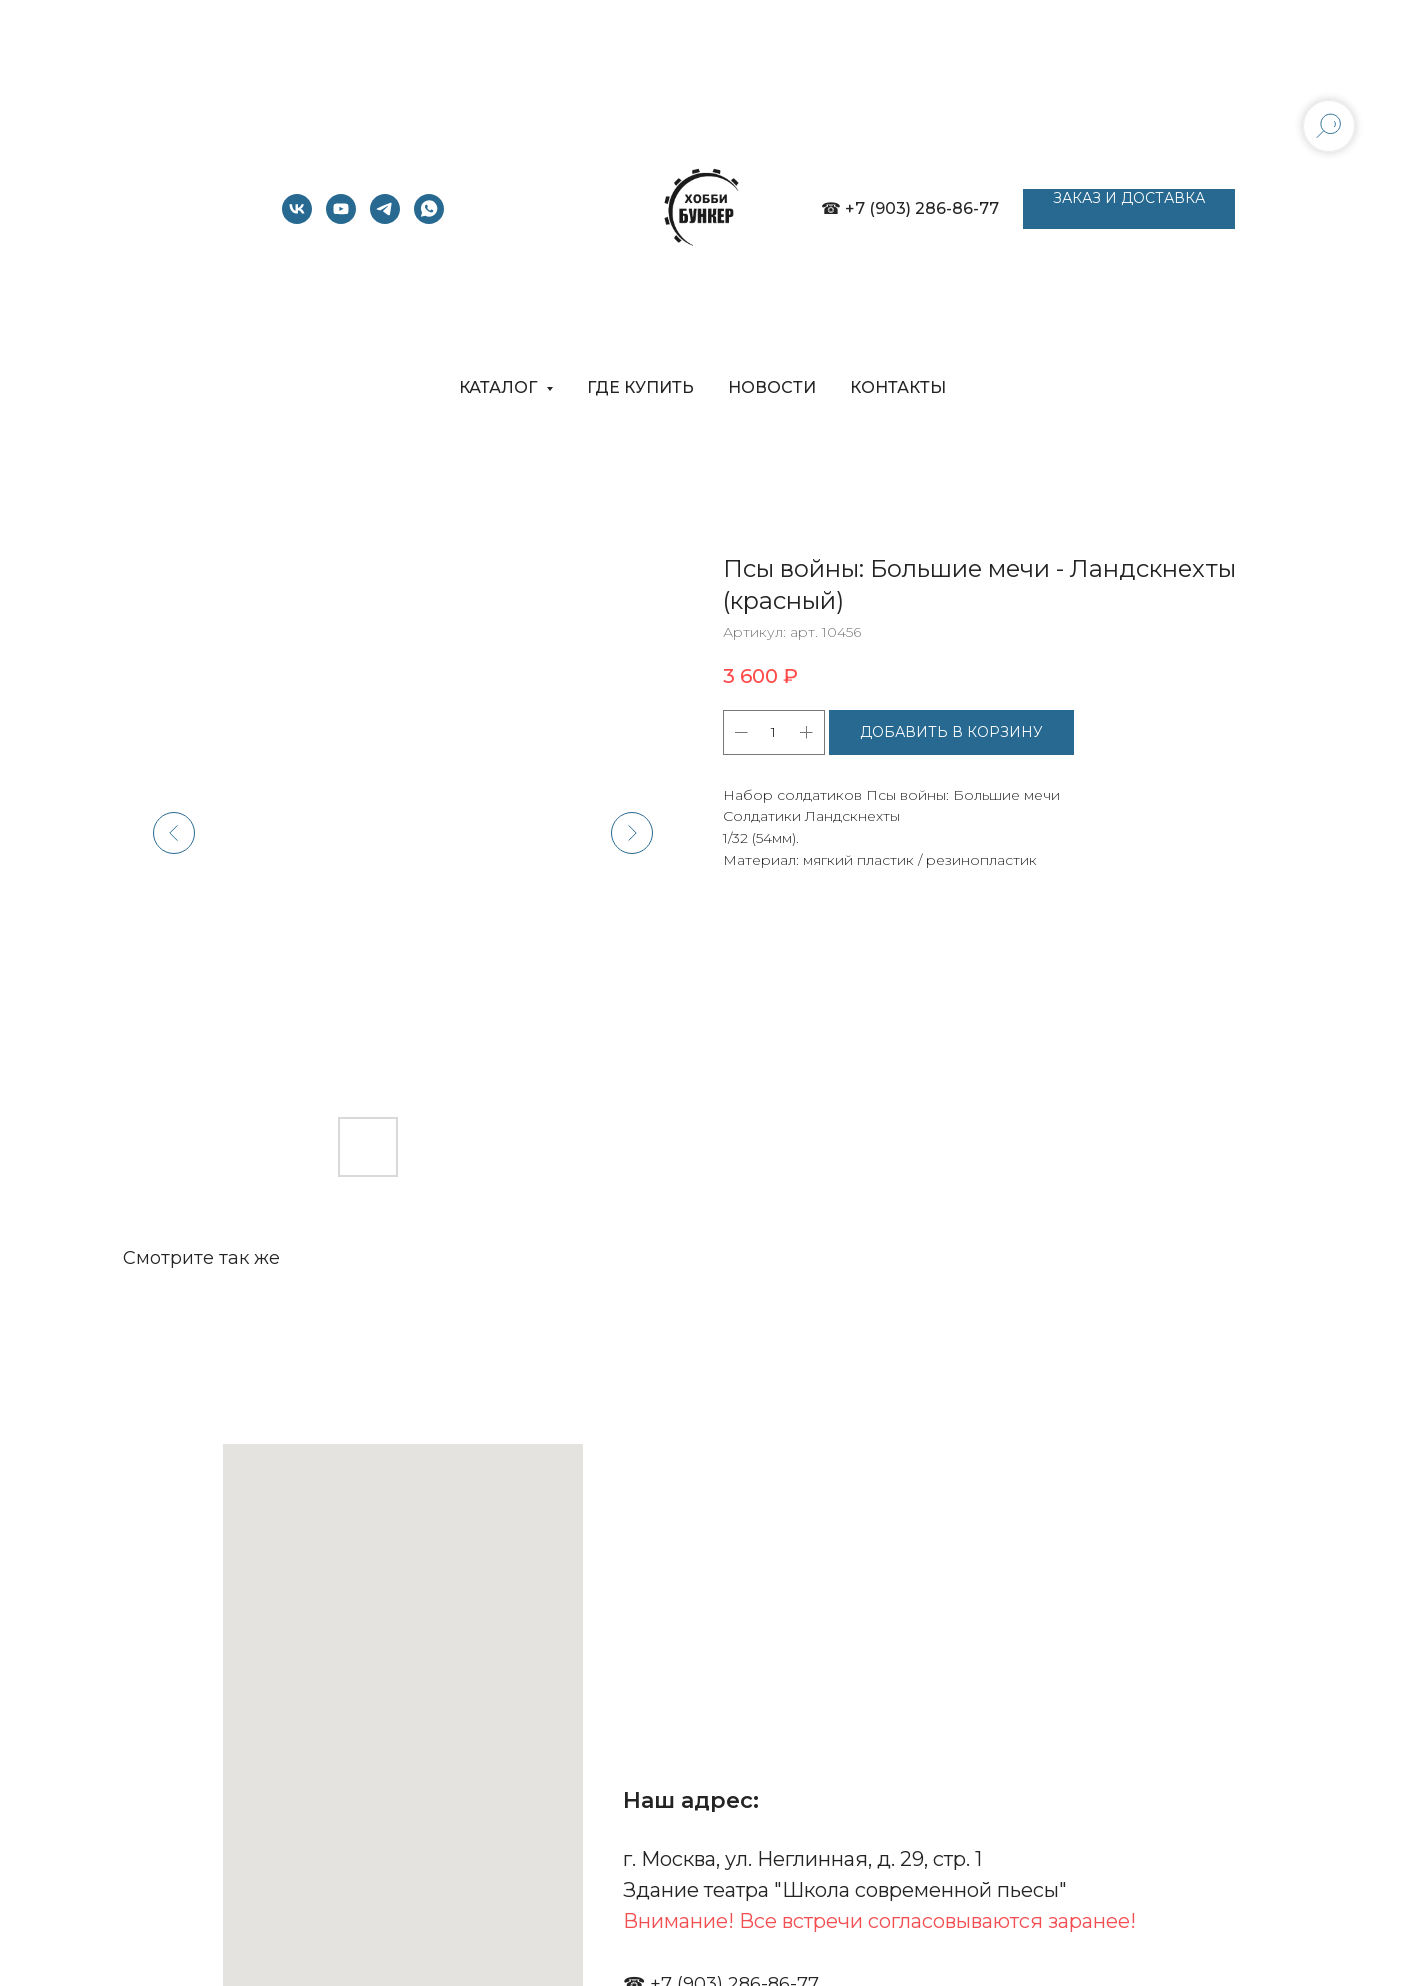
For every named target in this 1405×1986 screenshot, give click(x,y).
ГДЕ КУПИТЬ (640, 387)
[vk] (297, 218)
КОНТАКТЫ (898, 387)
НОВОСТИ (772, 387)
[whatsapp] (429, 218)
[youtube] (341, 218)
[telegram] (385, 218)
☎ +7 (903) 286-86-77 (910, 208)
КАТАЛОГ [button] (500, 387)
